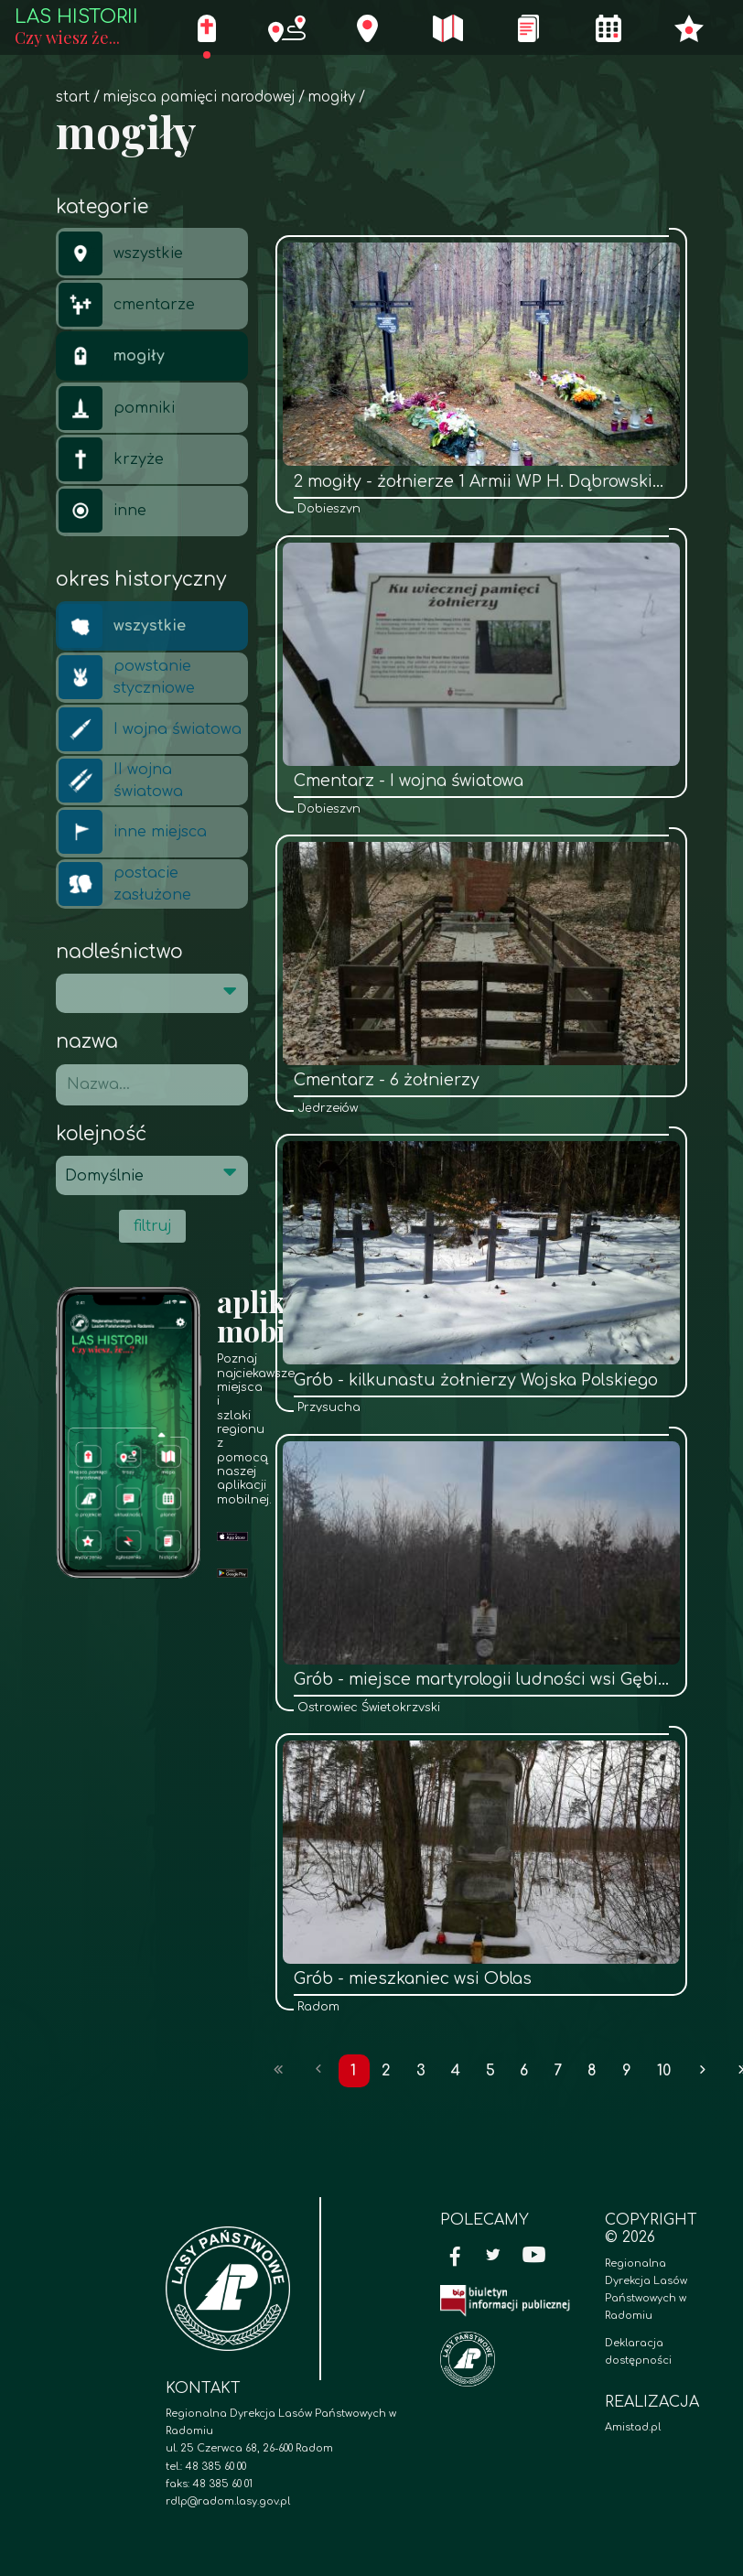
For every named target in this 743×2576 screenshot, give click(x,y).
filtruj (152, 1226)
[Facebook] (455, 2257)
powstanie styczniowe (127, 677)
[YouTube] (534, 2257)
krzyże (111, 459)
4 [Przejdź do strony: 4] (455, 2071)
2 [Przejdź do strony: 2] (386, 2071)
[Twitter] (493, 2257)
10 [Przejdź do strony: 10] (664, 2071)
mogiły (331, 97)
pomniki (117, 408)
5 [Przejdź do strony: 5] (490, 2071)
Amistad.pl (633, 2427)
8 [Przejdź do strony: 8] (592, 2071)
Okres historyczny (141, 579)
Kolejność (101, 1134)
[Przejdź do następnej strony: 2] (703, 2070)
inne (102, 511)
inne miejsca (133, 832)
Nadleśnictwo (119, 952)
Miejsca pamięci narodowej (198, 97)
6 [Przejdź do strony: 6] (524, 2071)
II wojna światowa (121, 781)
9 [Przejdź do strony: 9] (626, 2071)
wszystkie (121, 253)
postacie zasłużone (125, 884)
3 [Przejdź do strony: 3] (420, 2071)
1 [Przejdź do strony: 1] (353, 2071)
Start (73, 97)
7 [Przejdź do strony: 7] (558, 2071)
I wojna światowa (150, 729)
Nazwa (87, 1041)
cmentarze (127, 305)
